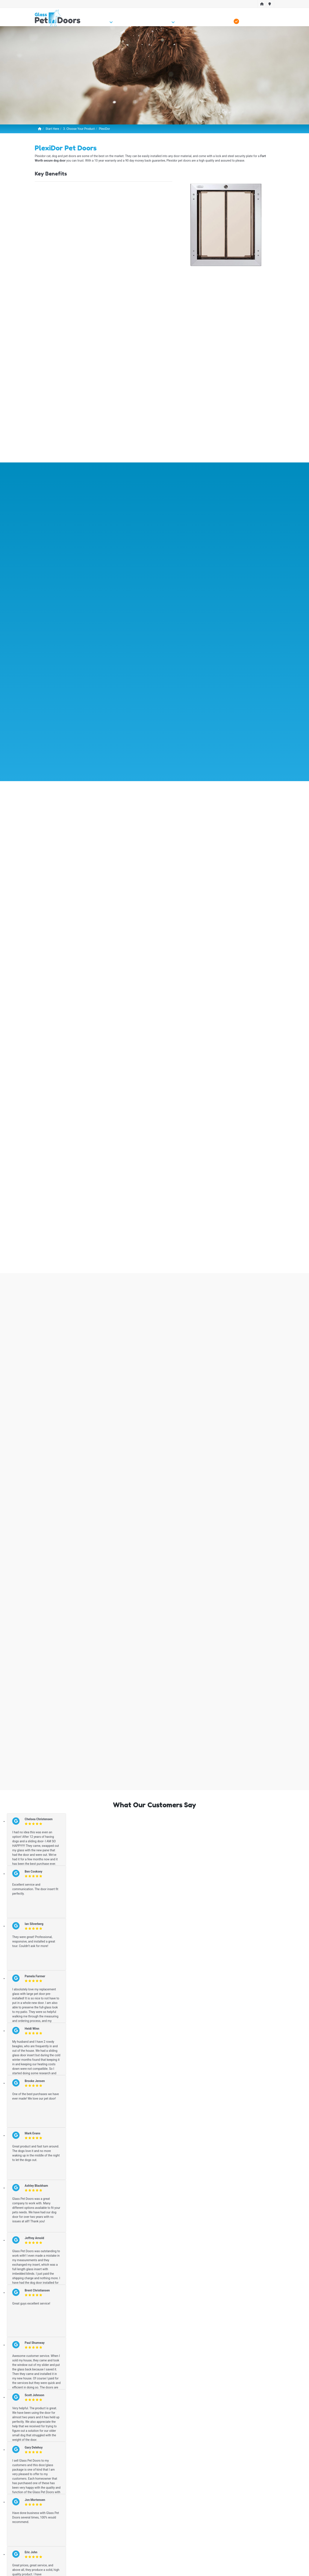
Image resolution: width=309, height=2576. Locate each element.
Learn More (46, 538)
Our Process (108, 444)
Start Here (52, 128)
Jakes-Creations (123, 2418)
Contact (258, 2388)
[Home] (262, 4)
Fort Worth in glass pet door (85, 416)
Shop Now (143, 226)
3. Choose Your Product (79, 128)
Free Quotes (56, 226)
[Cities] (270, 4)
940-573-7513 (101, 226)
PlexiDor (104, 128)
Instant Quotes (61, 444)
